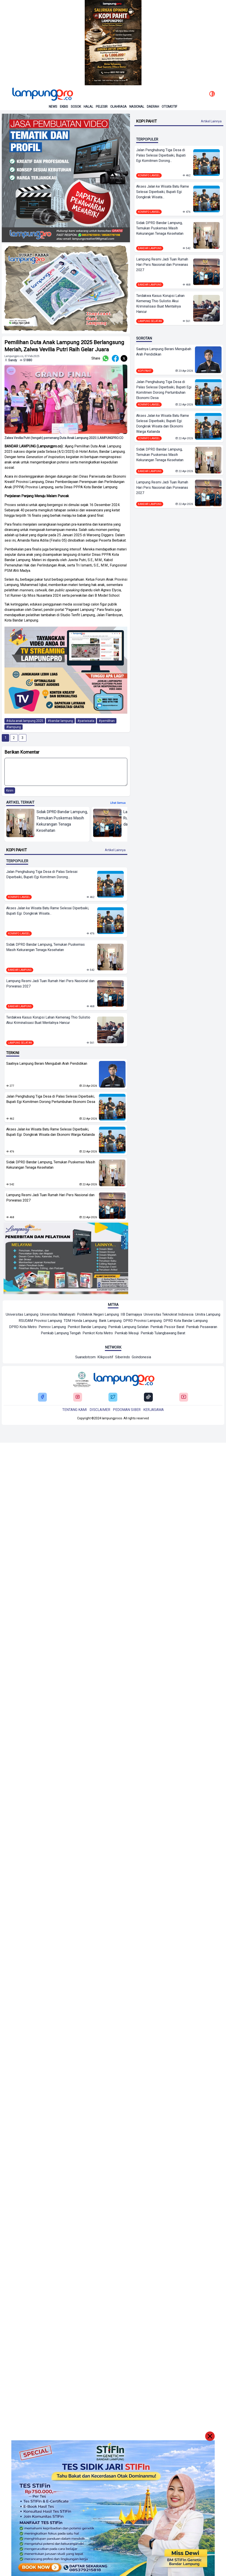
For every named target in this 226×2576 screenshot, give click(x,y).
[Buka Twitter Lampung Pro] (113, 1397)
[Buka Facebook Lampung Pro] (42, 1397)
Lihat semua (118, 802)
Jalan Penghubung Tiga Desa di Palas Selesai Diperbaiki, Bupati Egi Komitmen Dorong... (41, 874)
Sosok (76, 106)
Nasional (136, 106)
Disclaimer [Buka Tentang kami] (100, 1410)
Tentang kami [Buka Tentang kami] (74, 1410)
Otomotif (169, 106)
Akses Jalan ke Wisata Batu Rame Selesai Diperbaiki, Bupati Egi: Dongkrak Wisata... (47, 911)
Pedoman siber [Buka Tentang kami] (127, 1410)
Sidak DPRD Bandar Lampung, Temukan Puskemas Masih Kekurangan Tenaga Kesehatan (45, 947)
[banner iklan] (66, 178)
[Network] (85, 1358)
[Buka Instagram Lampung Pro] (77, 1397)
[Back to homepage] (42, 94)
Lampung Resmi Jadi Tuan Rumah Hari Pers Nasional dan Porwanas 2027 (50, 983)
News (53, 106)
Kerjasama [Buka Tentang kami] (153, 1410)
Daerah (153, 106)
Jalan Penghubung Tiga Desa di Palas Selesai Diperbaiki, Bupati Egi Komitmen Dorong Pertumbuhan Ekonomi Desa (50, 1099)
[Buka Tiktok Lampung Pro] (148, 1397)
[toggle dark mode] (212, 94)
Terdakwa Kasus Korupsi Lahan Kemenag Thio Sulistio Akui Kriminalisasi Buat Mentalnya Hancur (48, 1020)
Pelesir (102, 106)
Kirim (9, 790)
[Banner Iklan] (113, 42)
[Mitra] (22, 1315)
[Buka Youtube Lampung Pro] (183, 1397)
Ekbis (64, 106)
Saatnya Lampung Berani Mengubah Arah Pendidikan (46, 1063)
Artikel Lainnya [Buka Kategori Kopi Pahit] (115, 850)
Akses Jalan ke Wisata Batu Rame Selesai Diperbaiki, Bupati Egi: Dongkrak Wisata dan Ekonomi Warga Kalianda (50, 1132)
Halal (88, 106)
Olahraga (118, 106)
